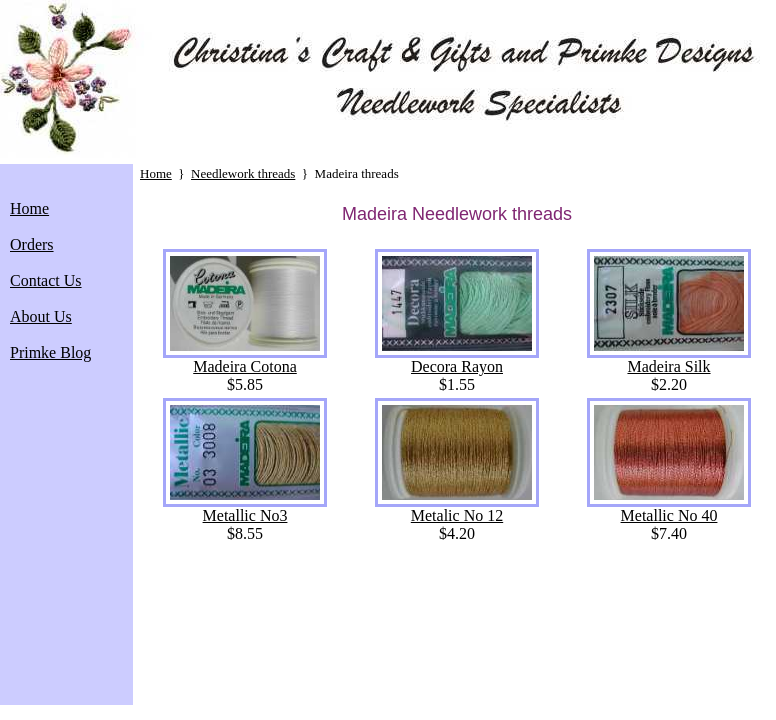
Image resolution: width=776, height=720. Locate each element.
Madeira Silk (669, 359)
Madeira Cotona (245, 359)
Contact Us (46, 280)
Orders (32, 244)
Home (29, 208)
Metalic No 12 (457, 508)
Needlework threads (243, 173)
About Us (41, 316)
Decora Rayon (457, 359)
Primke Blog (50, 352)
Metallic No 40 (669, 508)
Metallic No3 (245, 508)
